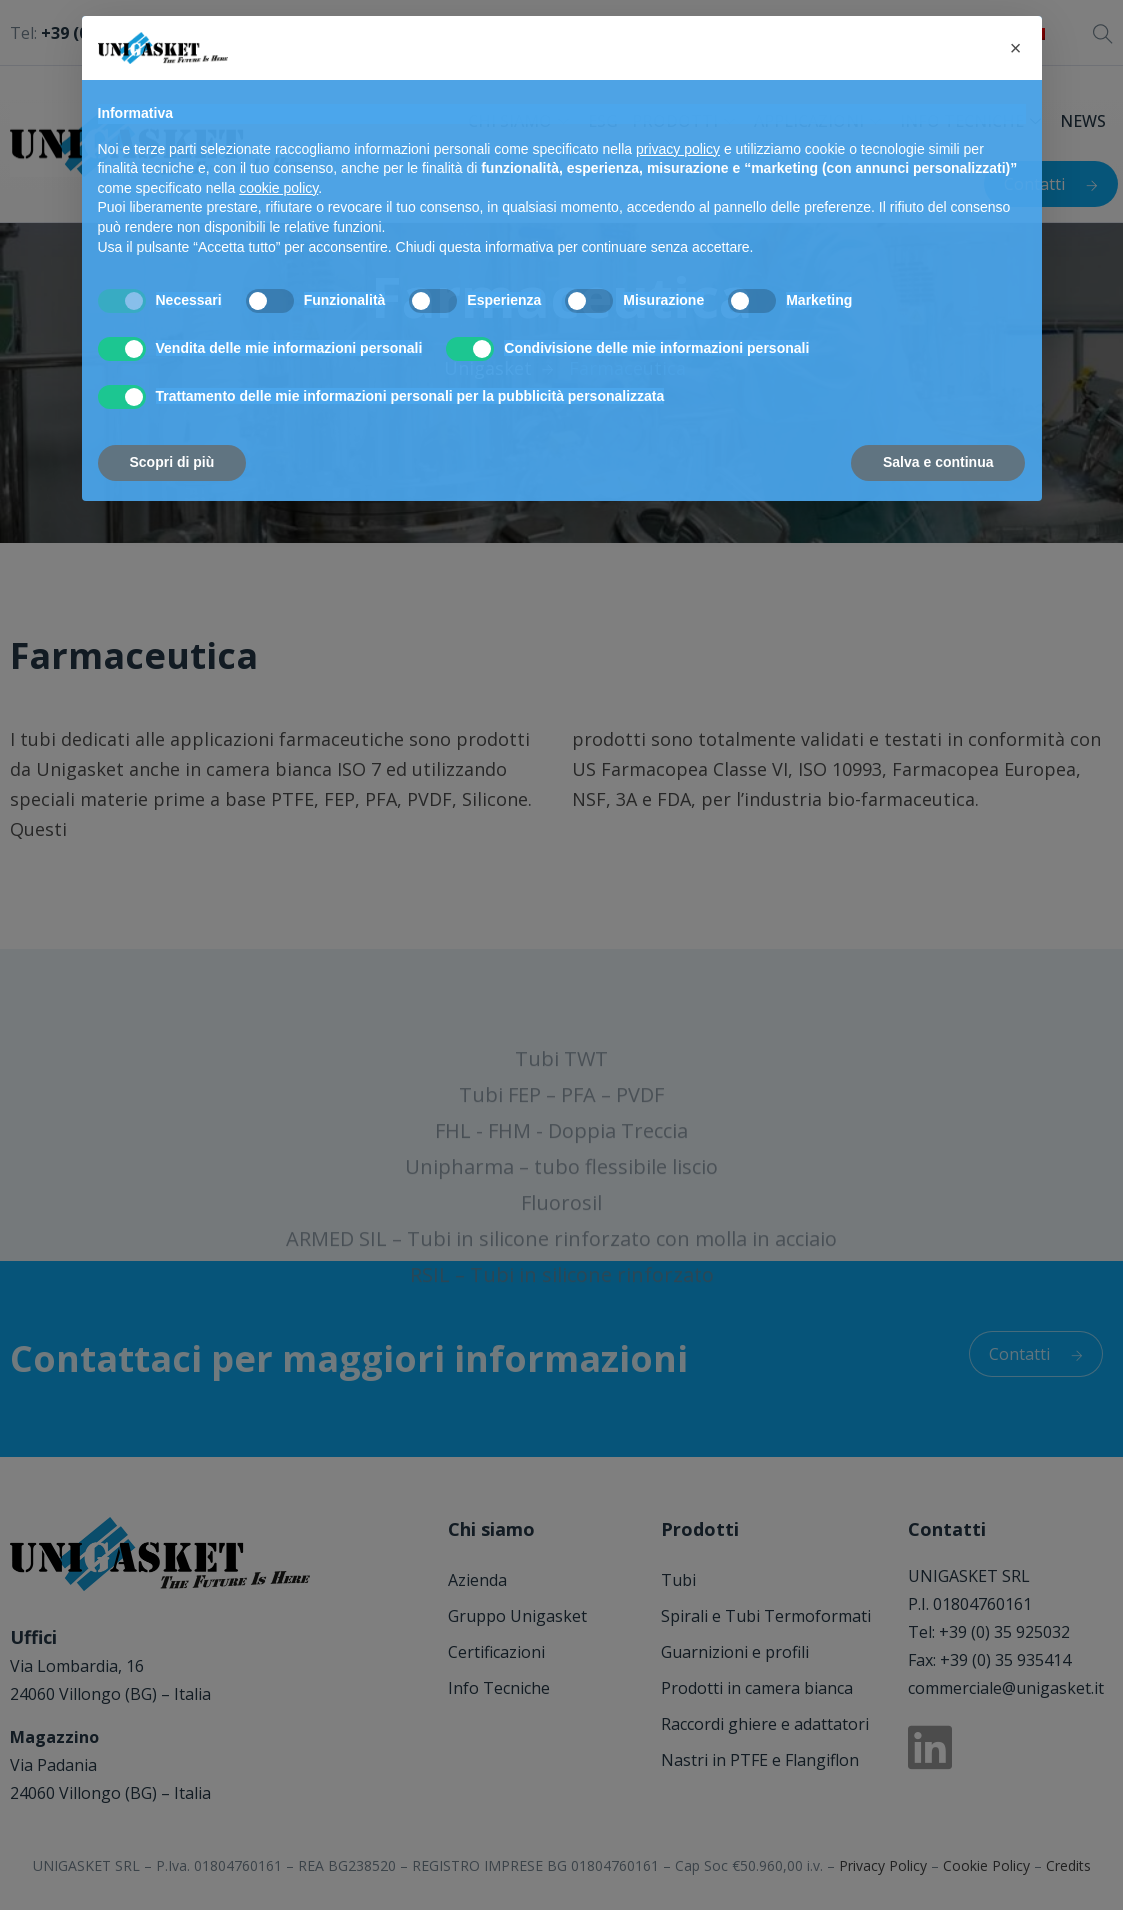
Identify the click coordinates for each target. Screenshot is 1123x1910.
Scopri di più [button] (172, 462)
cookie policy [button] (278, 188)
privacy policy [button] (678, 149)
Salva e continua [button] (938, 462)
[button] (1016, 48)
